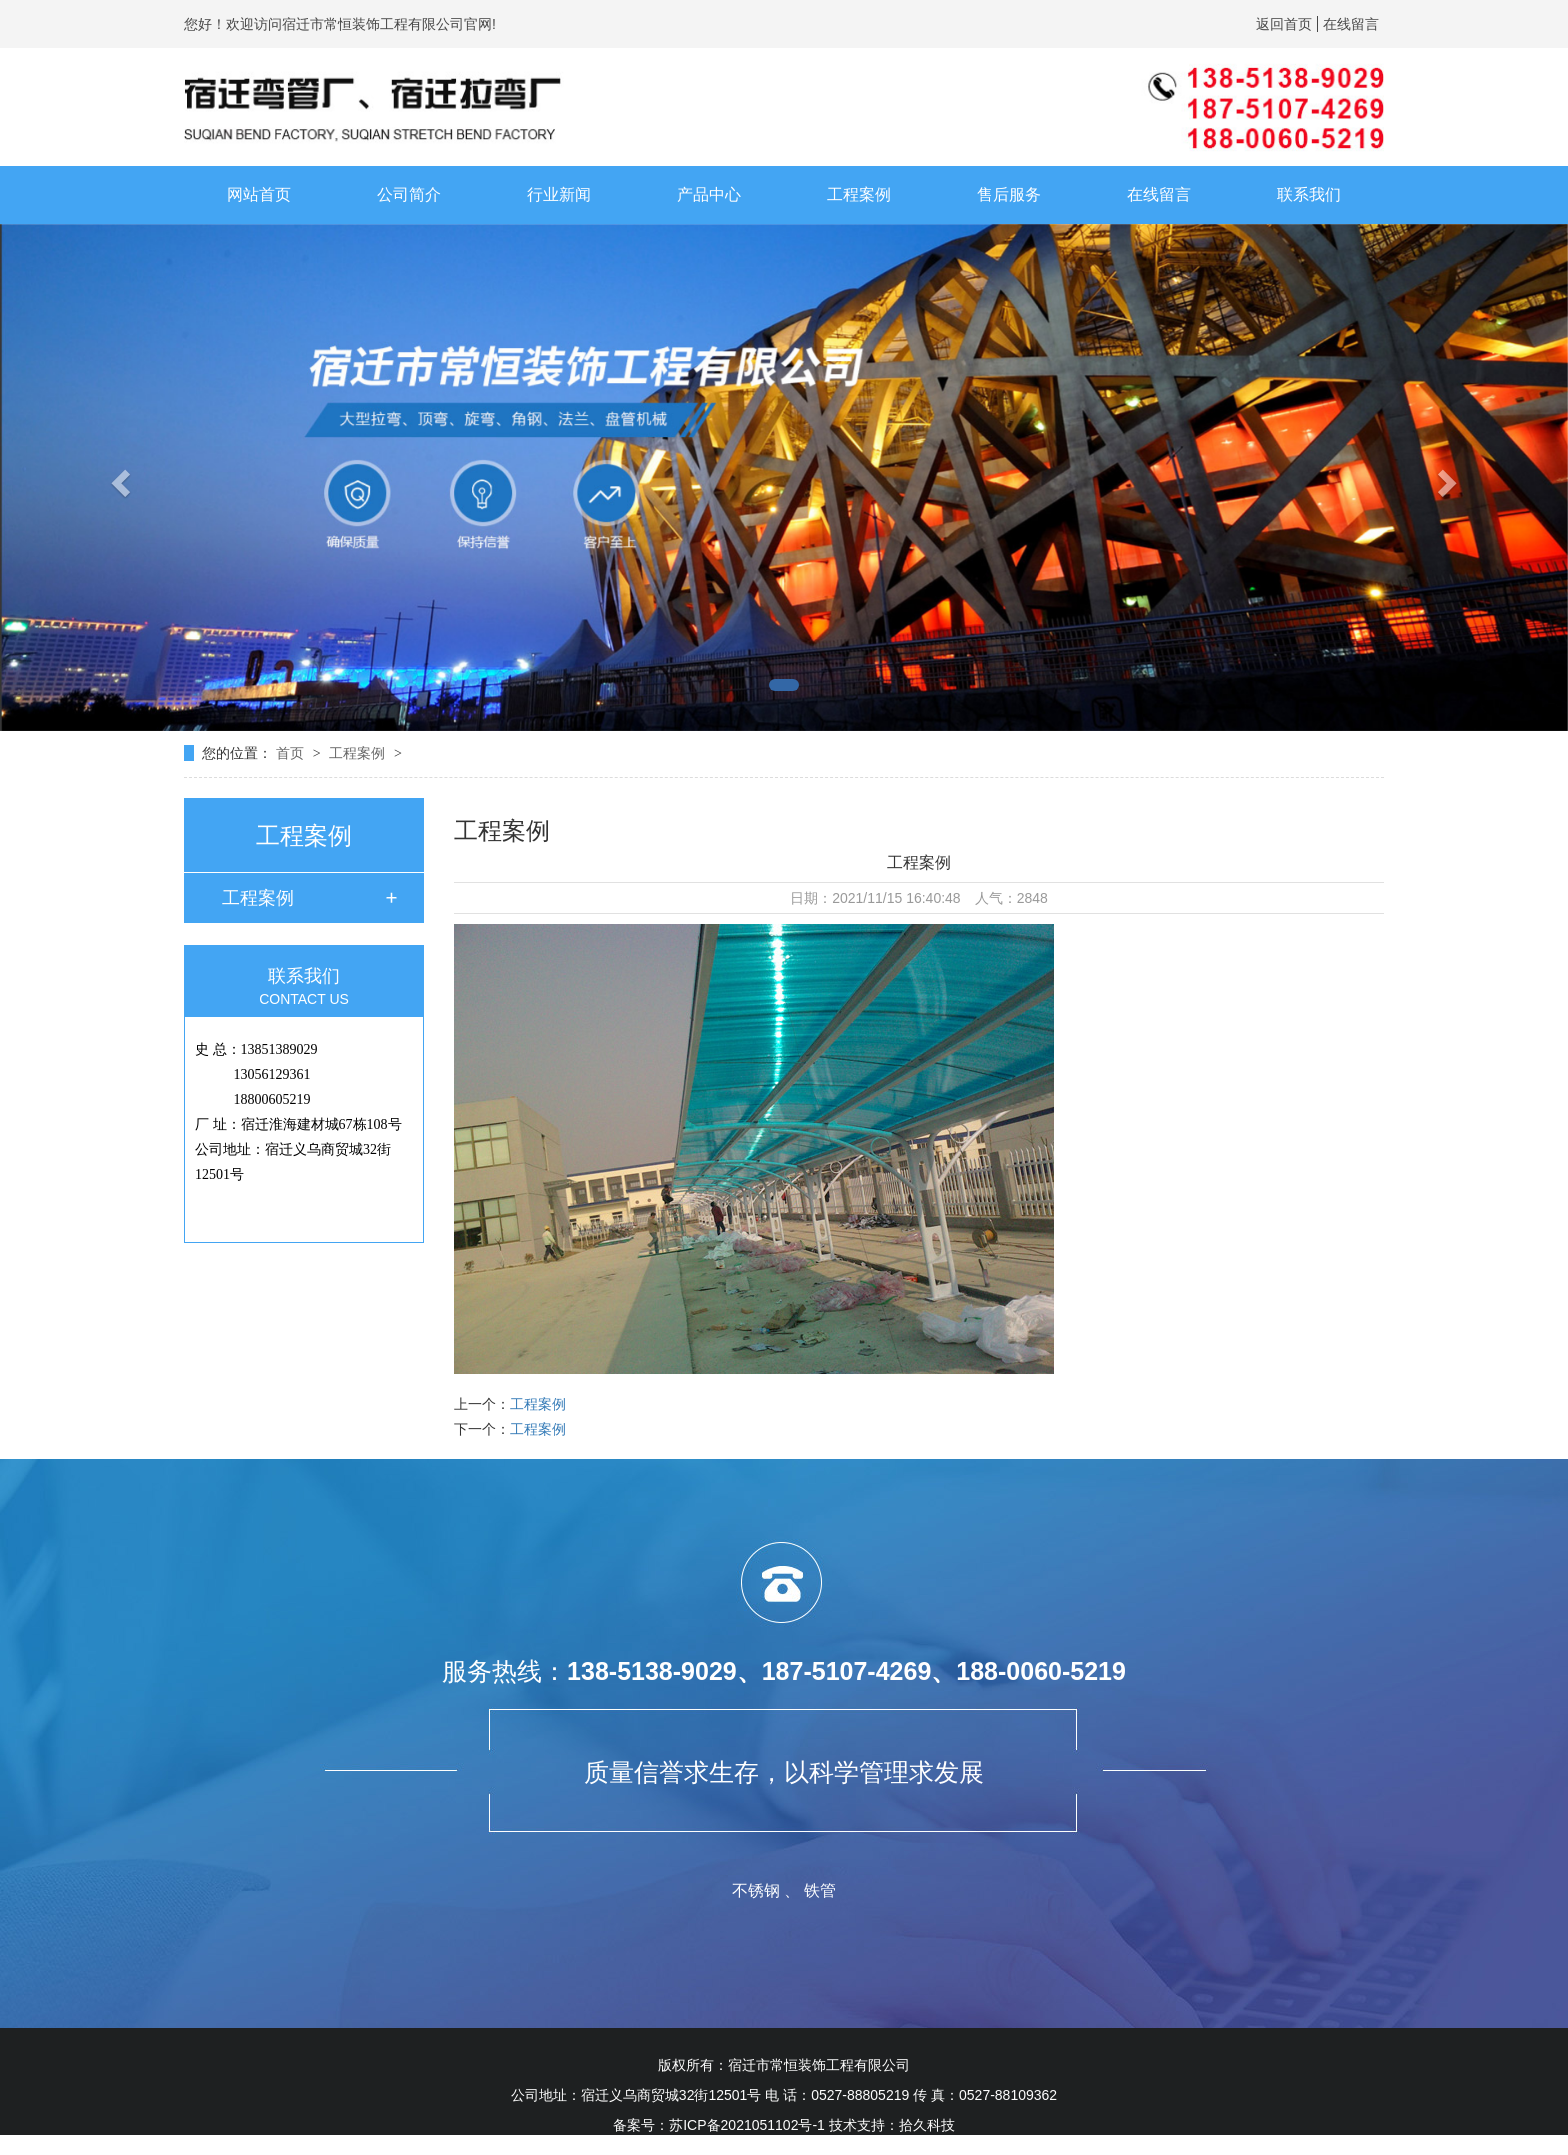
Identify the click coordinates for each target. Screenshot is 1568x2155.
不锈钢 (756, 1890)
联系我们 (1309, 194)
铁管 (820, 1890)
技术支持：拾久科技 (892, 2125)
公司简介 (409, 194)
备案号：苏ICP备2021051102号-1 (719, 2125)
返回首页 (1284, 24)
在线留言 (1351, 24)
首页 (292, 753)
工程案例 (859, 194)
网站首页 (259, 194)
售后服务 (1009, 194)
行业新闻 (559, 194)
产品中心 (709, 194)
